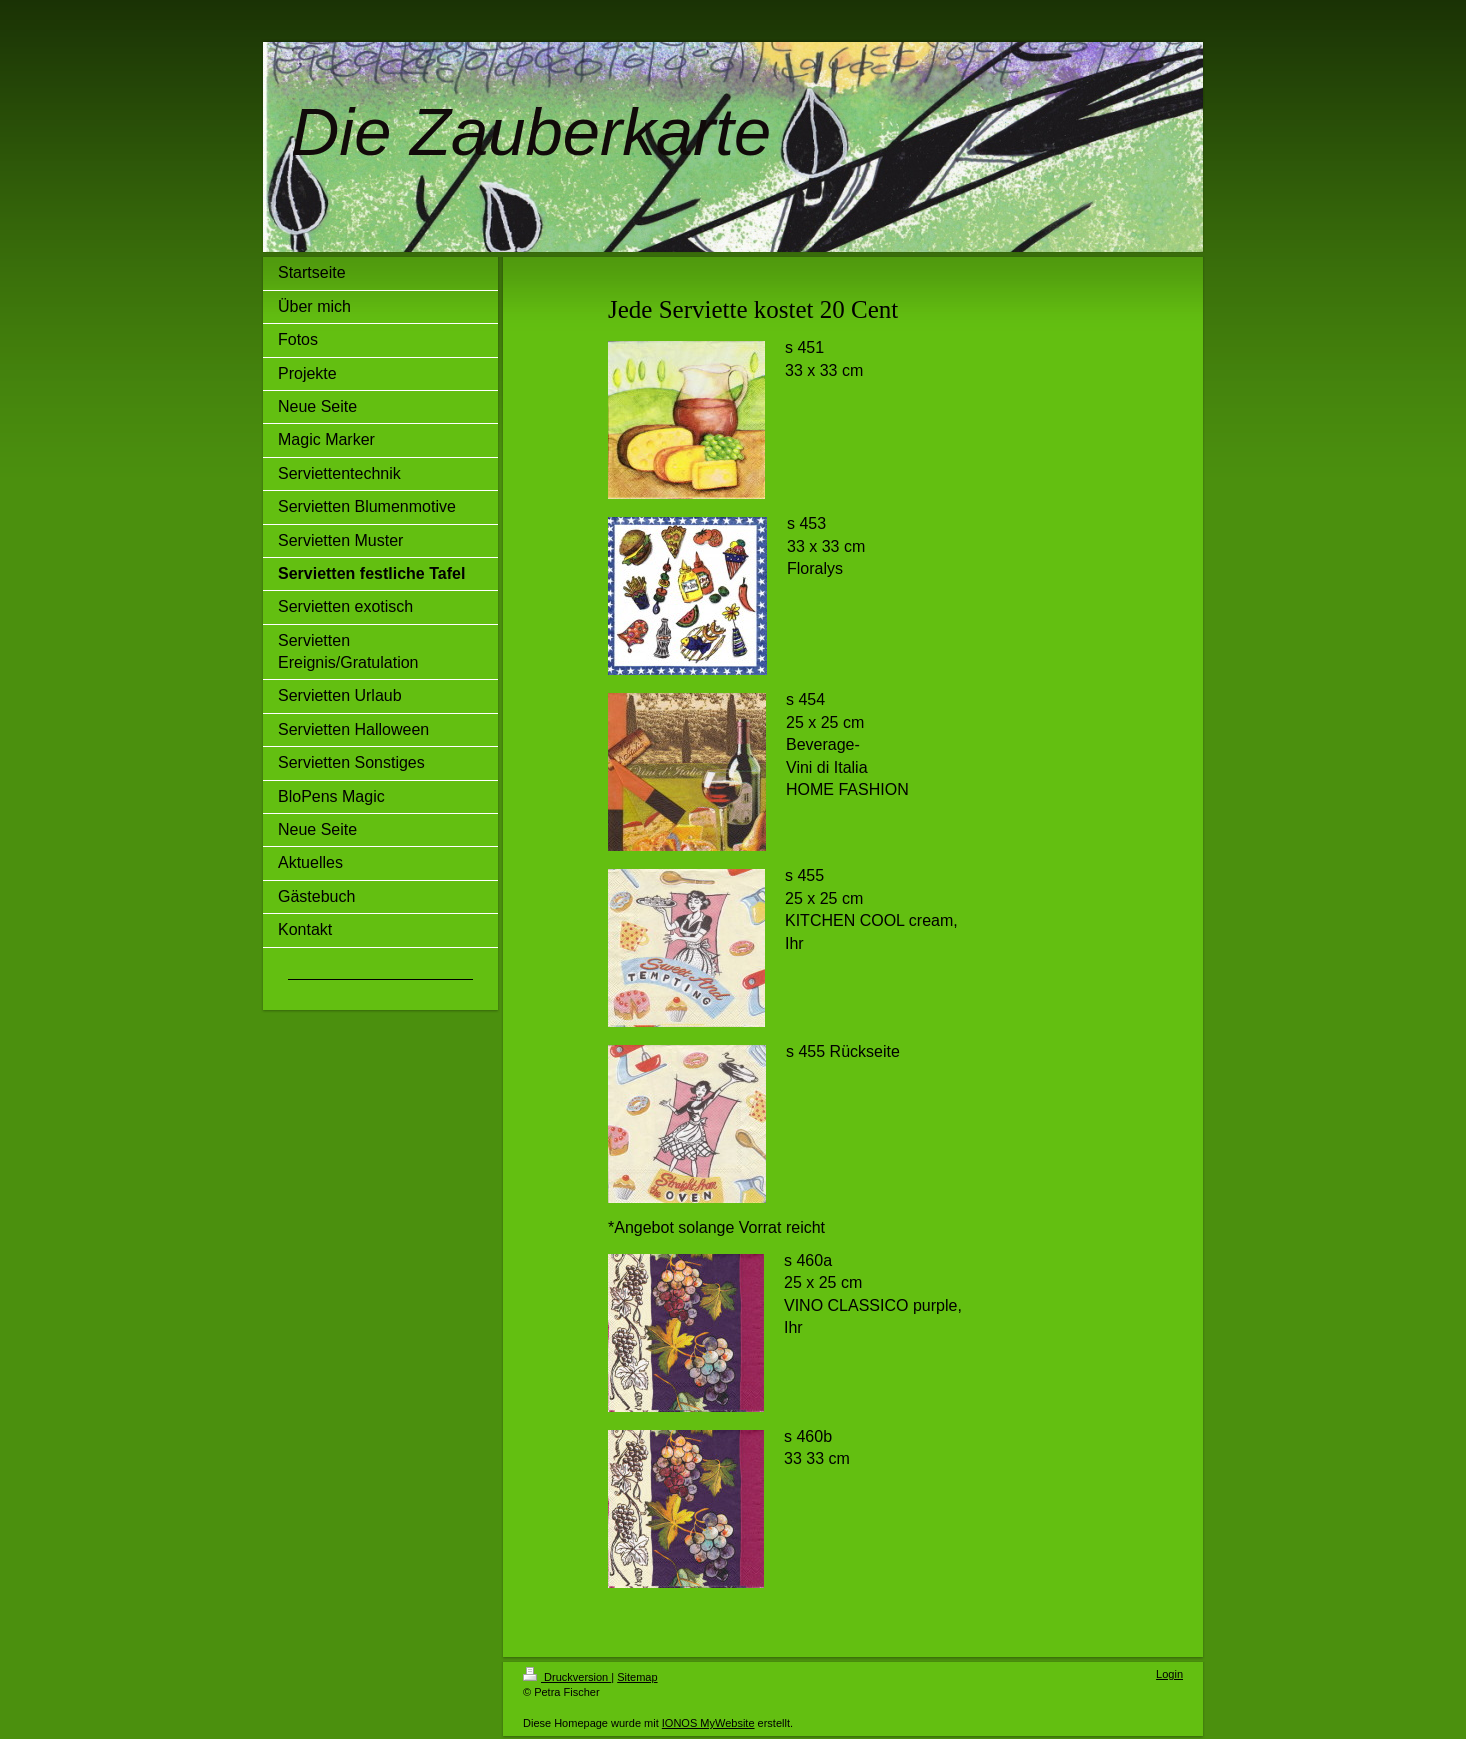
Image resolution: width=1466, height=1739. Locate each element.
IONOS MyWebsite (708, 1723)
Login (1169, 1674)
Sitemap (637, 1677)
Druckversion (567, 1677)
